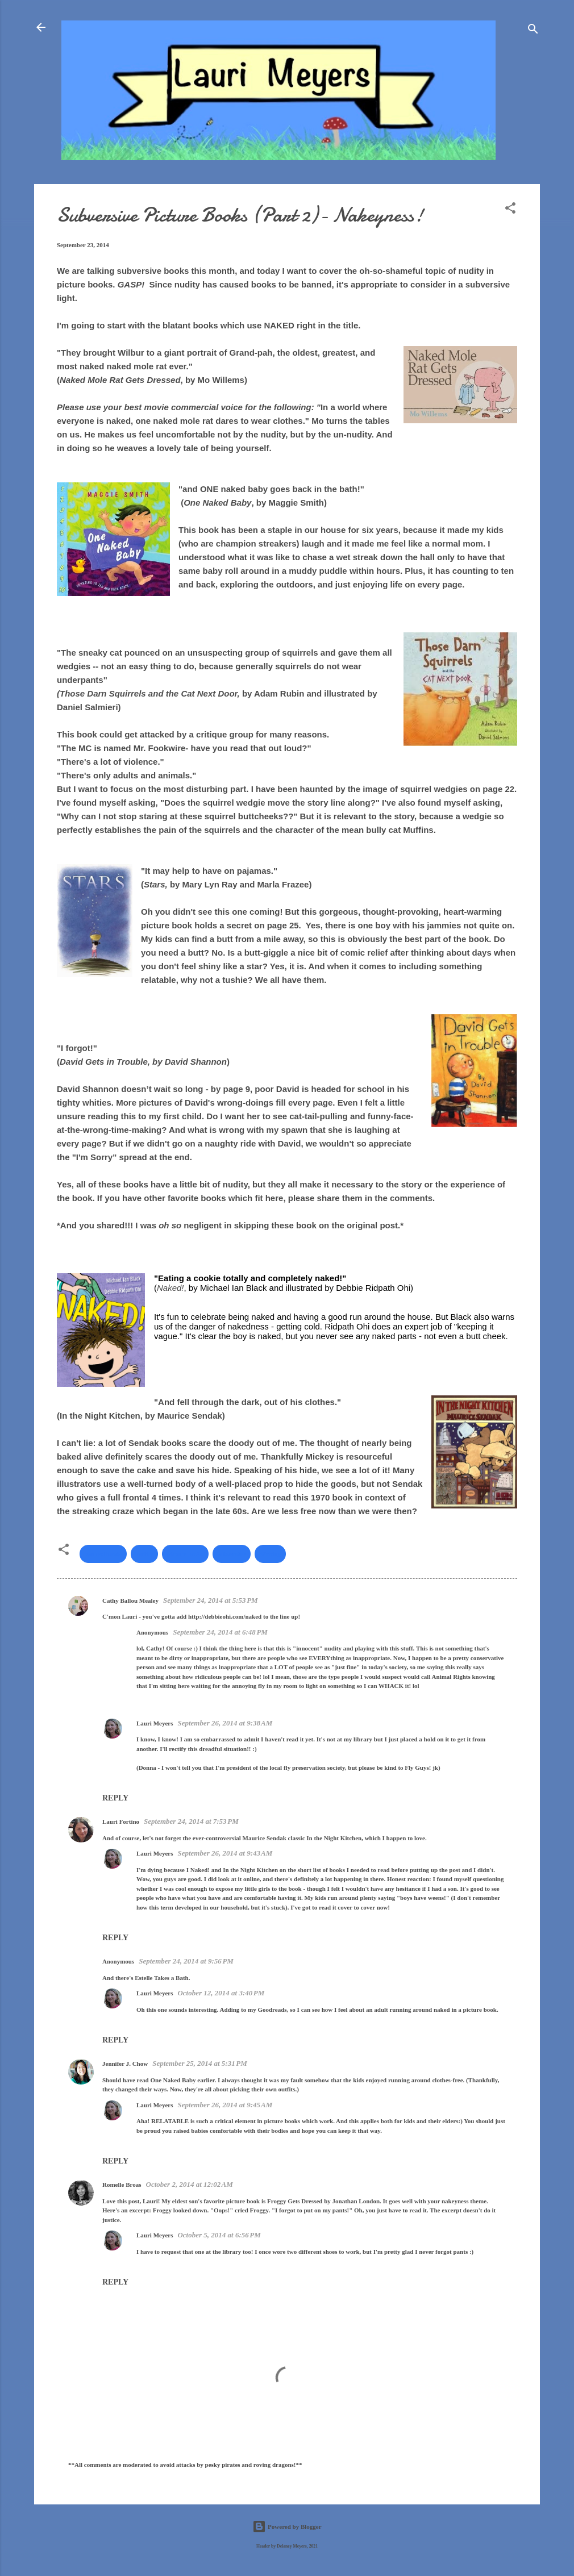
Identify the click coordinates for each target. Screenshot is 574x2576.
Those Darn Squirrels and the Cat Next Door (149, 693)
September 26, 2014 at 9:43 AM (224, 1853)
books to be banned (290, 284)
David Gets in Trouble (104, 1061)
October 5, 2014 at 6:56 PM (218, 2235)
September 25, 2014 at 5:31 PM (199, 2063)
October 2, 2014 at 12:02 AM (189, 2184)
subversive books (153, 271)
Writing (270, 1553)
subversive (232, 1553)
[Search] (533, 31)
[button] (510, 210)
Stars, (156, 884)
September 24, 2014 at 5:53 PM (210, 1600)
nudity (144, 1553)
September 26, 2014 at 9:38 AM (224, 1723)
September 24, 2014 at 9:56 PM (186, 1961)
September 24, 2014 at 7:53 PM (191, 1821)
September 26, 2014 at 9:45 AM (224, 2104)
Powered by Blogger (286, 2526)
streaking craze (103, 1511)
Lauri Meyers (154, 1723)
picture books (185, 1553)
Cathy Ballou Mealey (130, 1600)
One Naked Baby (217, 502)
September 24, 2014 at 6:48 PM (220, 1632)
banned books (103, 1553)
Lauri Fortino (120, 1821)
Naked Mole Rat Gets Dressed (120, 380)
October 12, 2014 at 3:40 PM (220, 1993)
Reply (115, 1798)
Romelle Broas (122, 2184)
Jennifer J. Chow (125, 2063)
